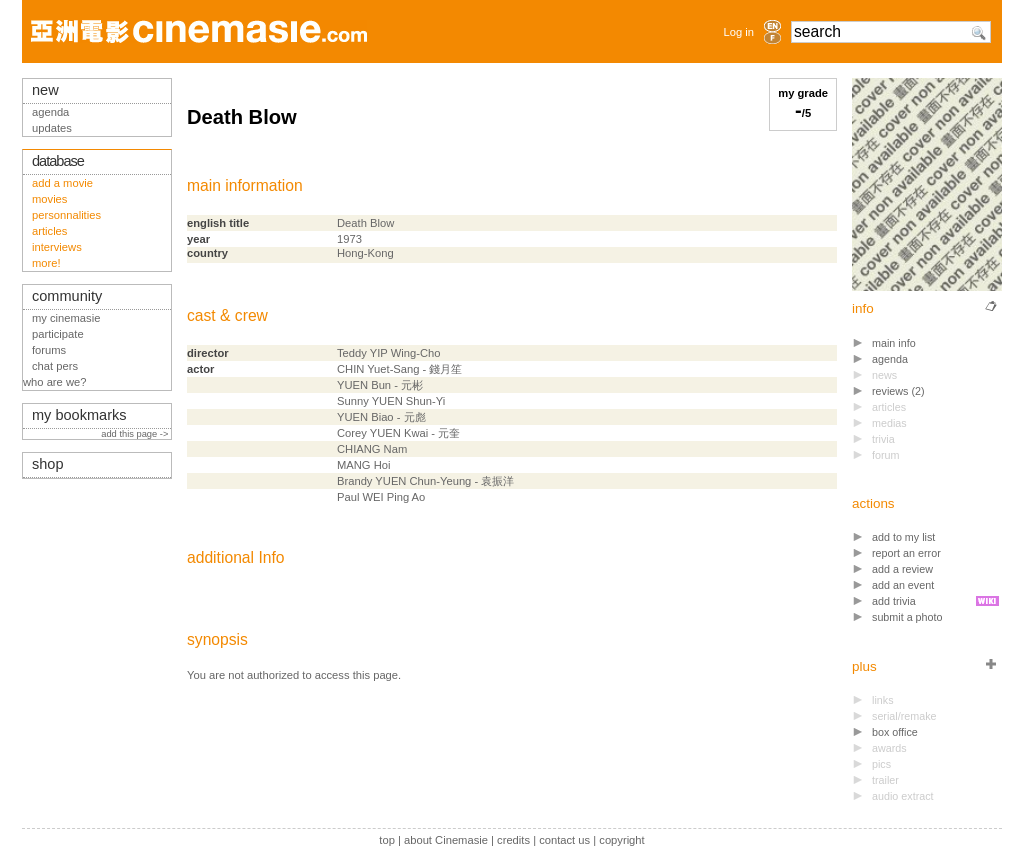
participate (58, 334)
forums (49, 350)
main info (894, 343)
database (58, 161)
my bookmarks (79, 415)
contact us (564, 840)
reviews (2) (898, 391)
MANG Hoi (363, 465)
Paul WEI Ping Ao (381, 497)
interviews (57, 247)
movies (49, 199)
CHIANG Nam (372, 449)
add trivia (894, 601)
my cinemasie (66, 318)
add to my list (903, 537)
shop (48, 464)
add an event (903, 585)
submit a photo (907, 617)
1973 (349, 239)
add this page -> (136, 434)
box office (895, 732)
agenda (890, 359)
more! (46, 263)
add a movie (62, 183)
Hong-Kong (365, 253)
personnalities (66, 215)
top (387, 840)
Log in (739, 32)
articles (49, 231)
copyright (621, 840)
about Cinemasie (446, 840)
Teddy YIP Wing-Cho (388, 353)
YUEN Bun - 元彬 (380, 385)
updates (52, 128)
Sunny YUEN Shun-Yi (391, 401)
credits (513, 840)
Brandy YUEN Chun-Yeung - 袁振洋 (425, 481)
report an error (906, 553)
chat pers (55, 366)
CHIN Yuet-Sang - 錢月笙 (399, 369)
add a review (902, 569)
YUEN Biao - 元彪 (381, 417)
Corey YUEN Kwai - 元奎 (398, 433)
